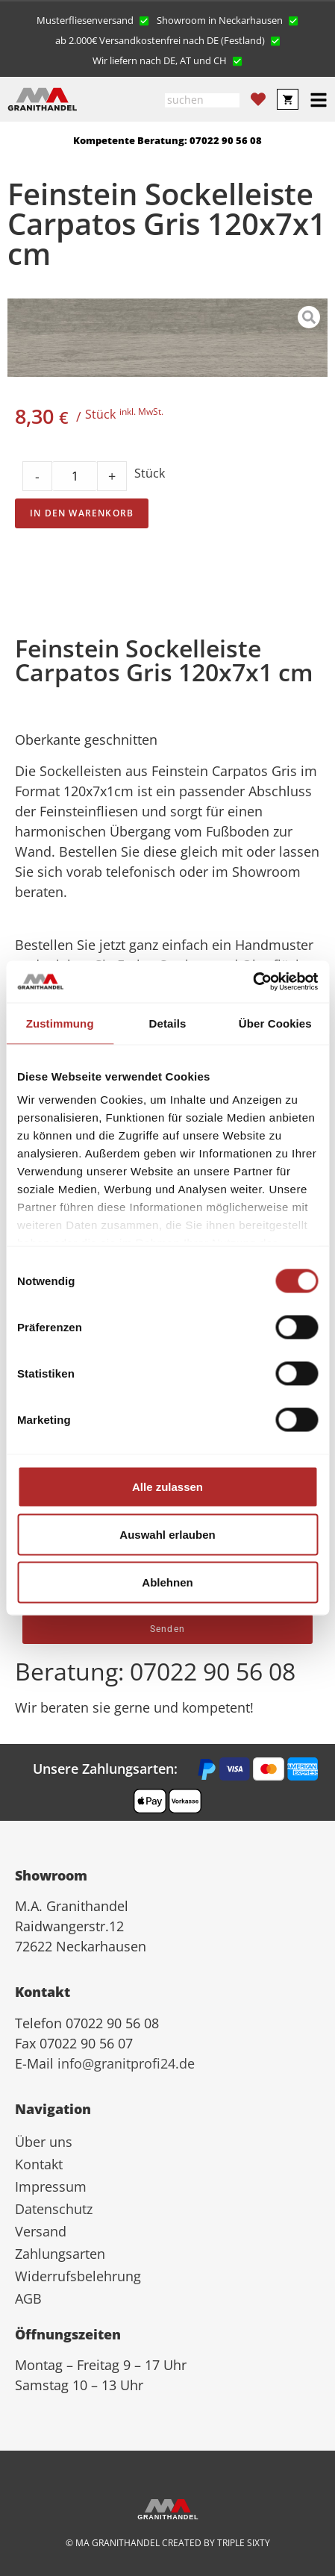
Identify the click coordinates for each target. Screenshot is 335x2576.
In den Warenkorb (82, 513)
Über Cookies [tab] (275, 1022)
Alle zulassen (167, 1486)
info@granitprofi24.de (126, 2063)
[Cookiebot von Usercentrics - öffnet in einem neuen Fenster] (252, 982)
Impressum (51, 2186)
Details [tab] (168, 1022)
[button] (93, 19)
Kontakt (39, 2164)
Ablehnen (167, 1581)
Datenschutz (54, 2209)
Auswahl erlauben (167, 1534)
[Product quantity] (74, 476)
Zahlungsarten (60, 2254)
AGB (28, 2298)
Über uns (43, 2142)
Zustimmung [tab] (60, 1022)
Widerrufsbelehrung (78, 2276)
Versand (40, 2231)
